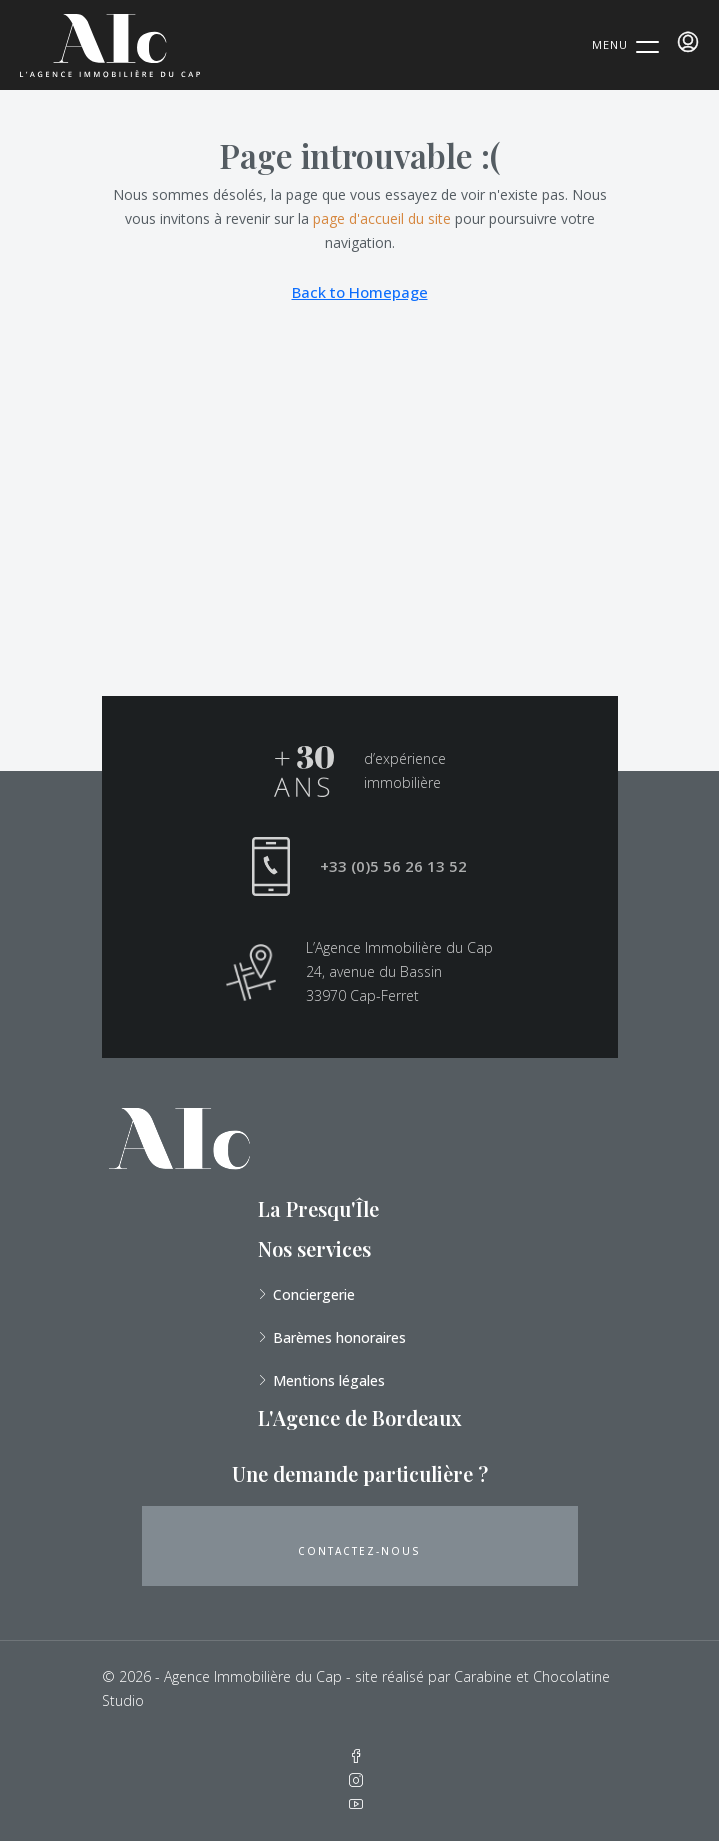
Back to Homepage (360, 292)
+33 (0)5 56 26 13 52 (393, 866)
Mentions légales (329, 1380)
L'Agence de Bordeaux (360, 1417)
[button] (360, 1546)
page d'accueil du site (382, 218)
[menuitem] (688, 42)
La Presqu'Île (318, 1208)
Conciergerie (314, 1294)
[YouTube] (360, 1804)
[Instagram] (360, 1780)
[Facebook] (360, 1756)
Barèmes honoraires (339, 1337)
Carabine (483, 1676)
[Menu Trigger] (625, 44)
